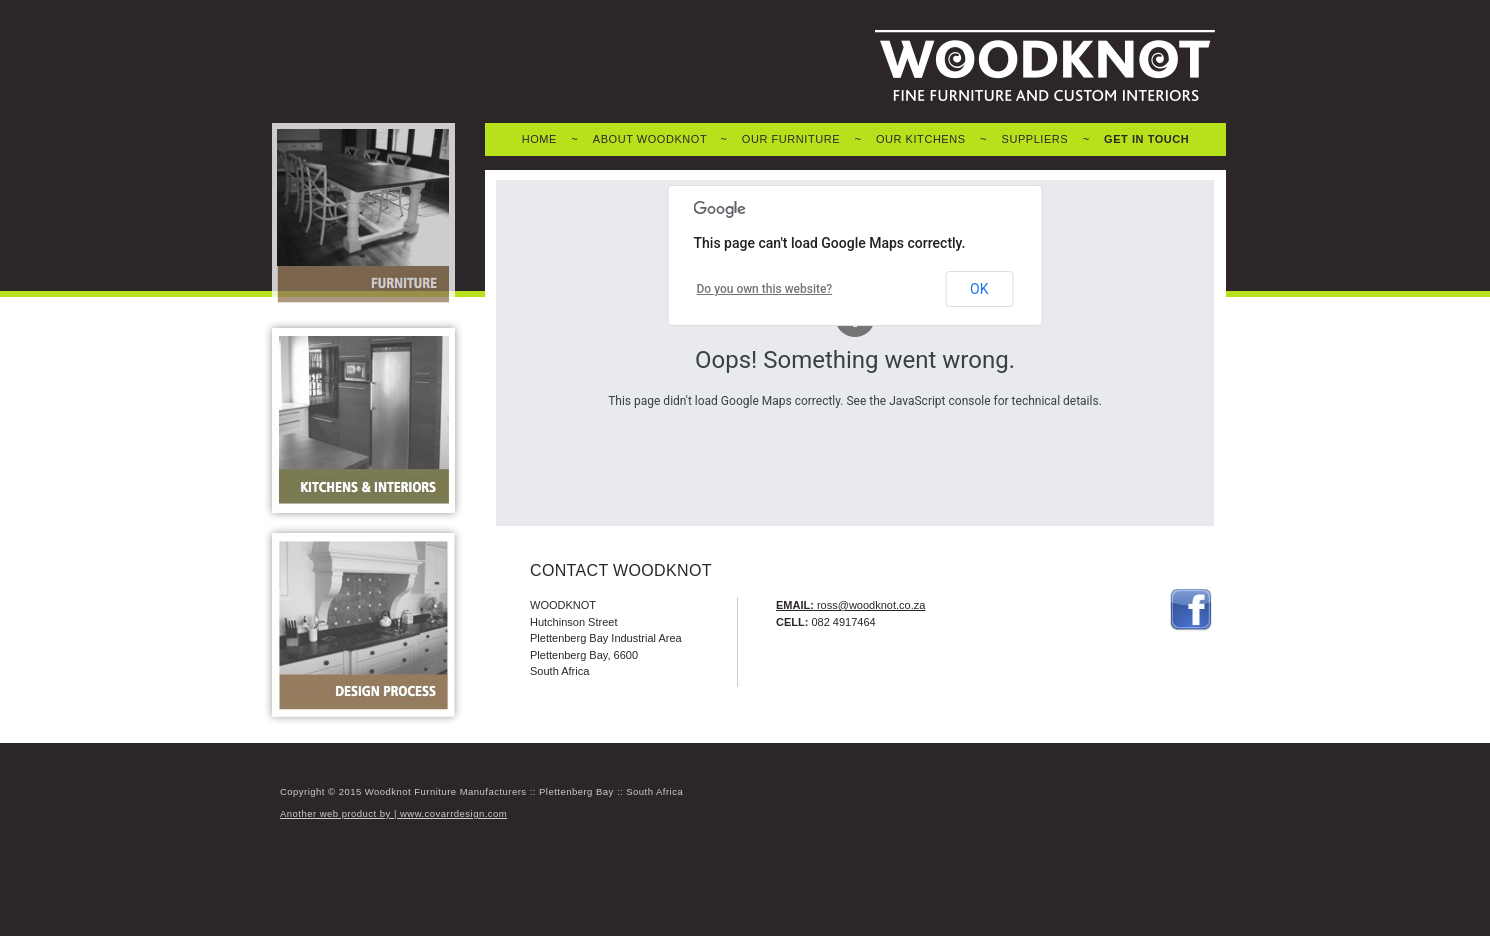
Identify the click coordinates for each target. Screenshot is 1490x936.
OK (979, 289)
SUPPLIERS (1035, 139)
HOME (539, 139)
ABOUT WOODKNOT (649, 139)
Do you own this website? (765, 289)
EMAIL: (795, 605)
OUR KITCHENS (921, 139)
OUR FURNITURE (791, 139)
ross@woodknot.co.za (871, 605)
